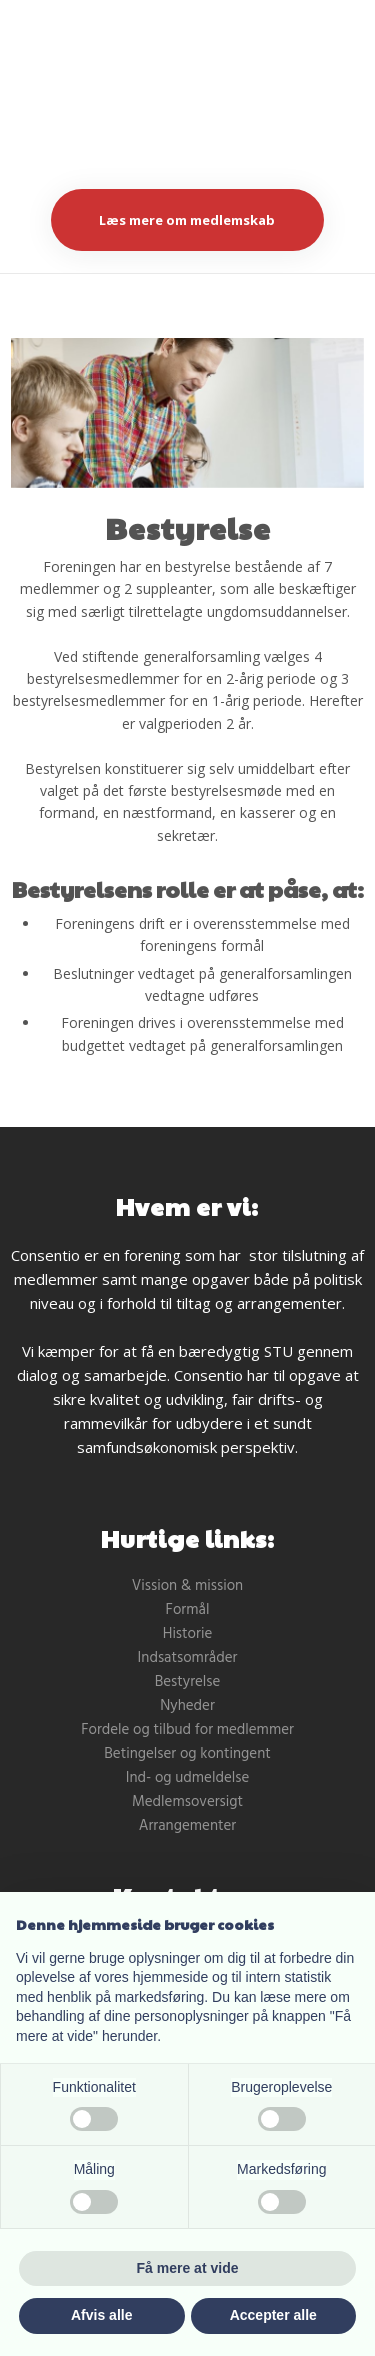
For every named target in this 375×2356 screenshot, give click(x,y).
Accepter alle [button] (273, 2315)
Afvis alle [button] (101, 2315)
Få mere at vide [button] (188, 2268)
